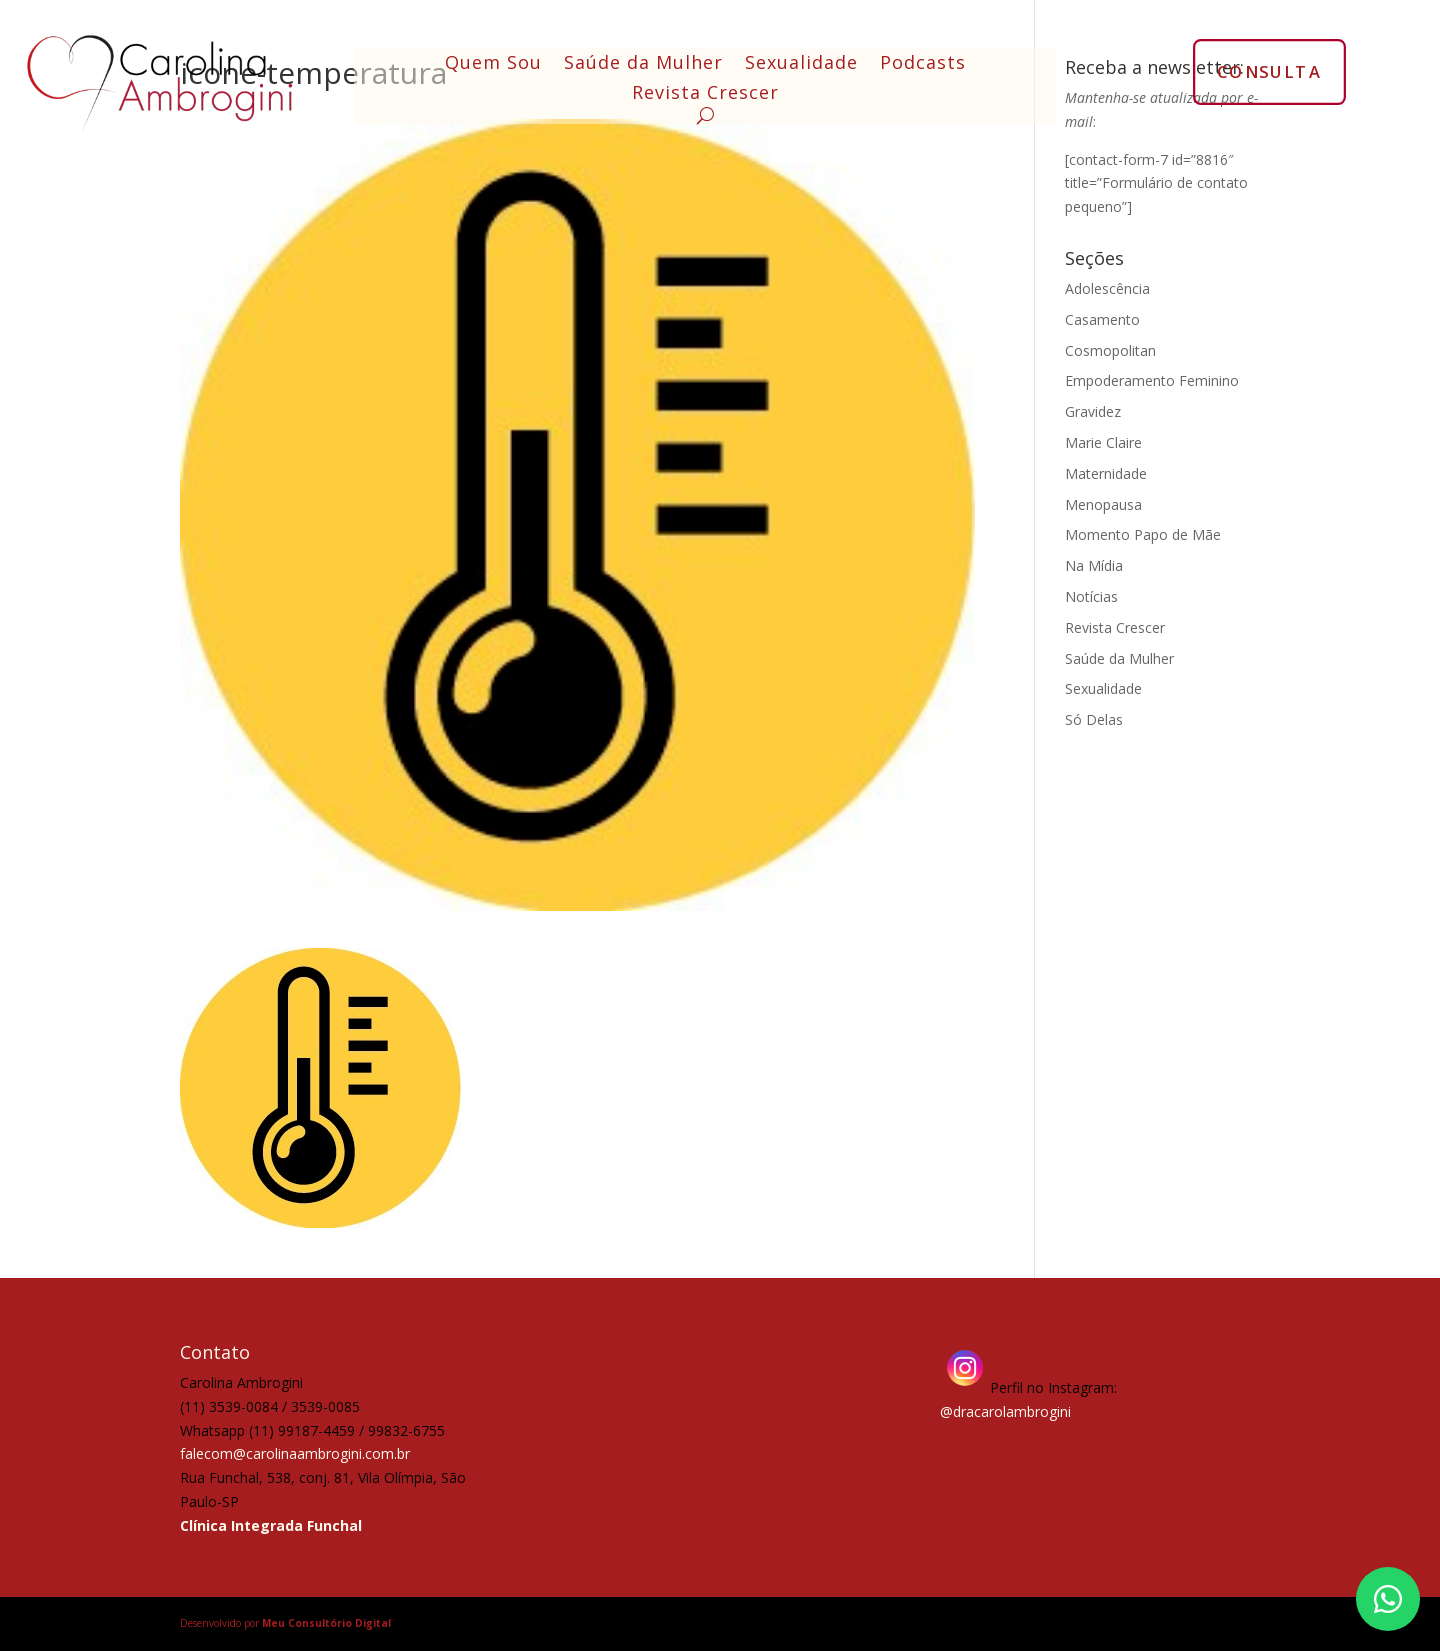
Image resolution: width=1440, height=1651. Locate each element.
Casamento (1102, 319)
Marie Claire (1103, 442)
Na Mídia (1094, 565)
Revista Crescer (705, 94)
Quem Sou (493, 64)
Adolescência (1107, 288)
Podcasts (923, 64)
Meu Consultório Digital (326, 1623)
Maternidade (1106, 473)
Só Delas (1094, 719)
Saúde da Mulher (643, 64)
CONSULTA (1269, 71)
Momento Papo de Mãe (1143, 534)
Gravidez (1093, 411)
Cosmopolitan (1110, 350)
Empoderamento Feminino (1152, 380)
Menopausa (1103, 504)
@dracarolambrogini (1005, 1411)
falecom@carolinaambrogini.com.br (295, 1453)
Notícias (1091, 596)
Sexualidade (801, 64)
